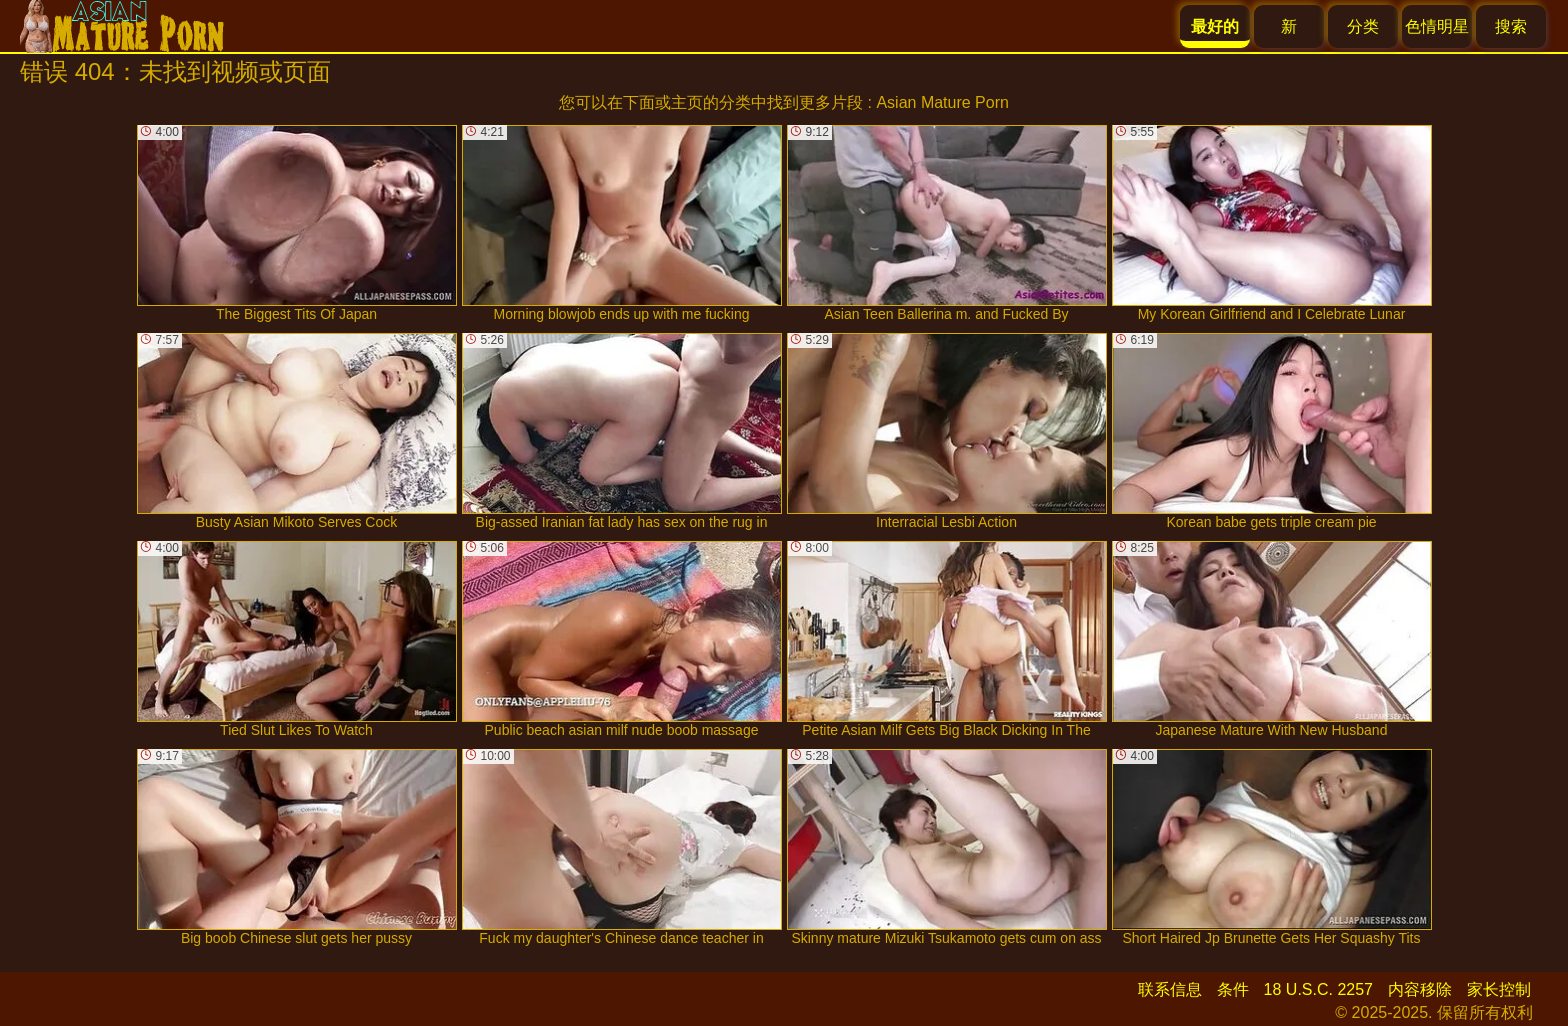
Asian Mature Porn (942, 102)
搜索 (1511, 26)
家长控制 (1499, 989)
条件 (1233, 989)
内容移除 (1420, 989)
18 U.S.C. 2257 (1318, 989)
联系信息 (1170, 989)
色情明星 (1437, 26)
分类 (1363, 26)
